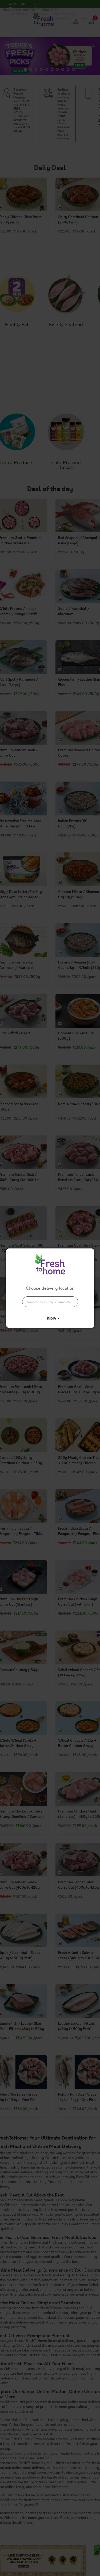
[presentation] (50, 1301)
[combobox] (50, 1299)
